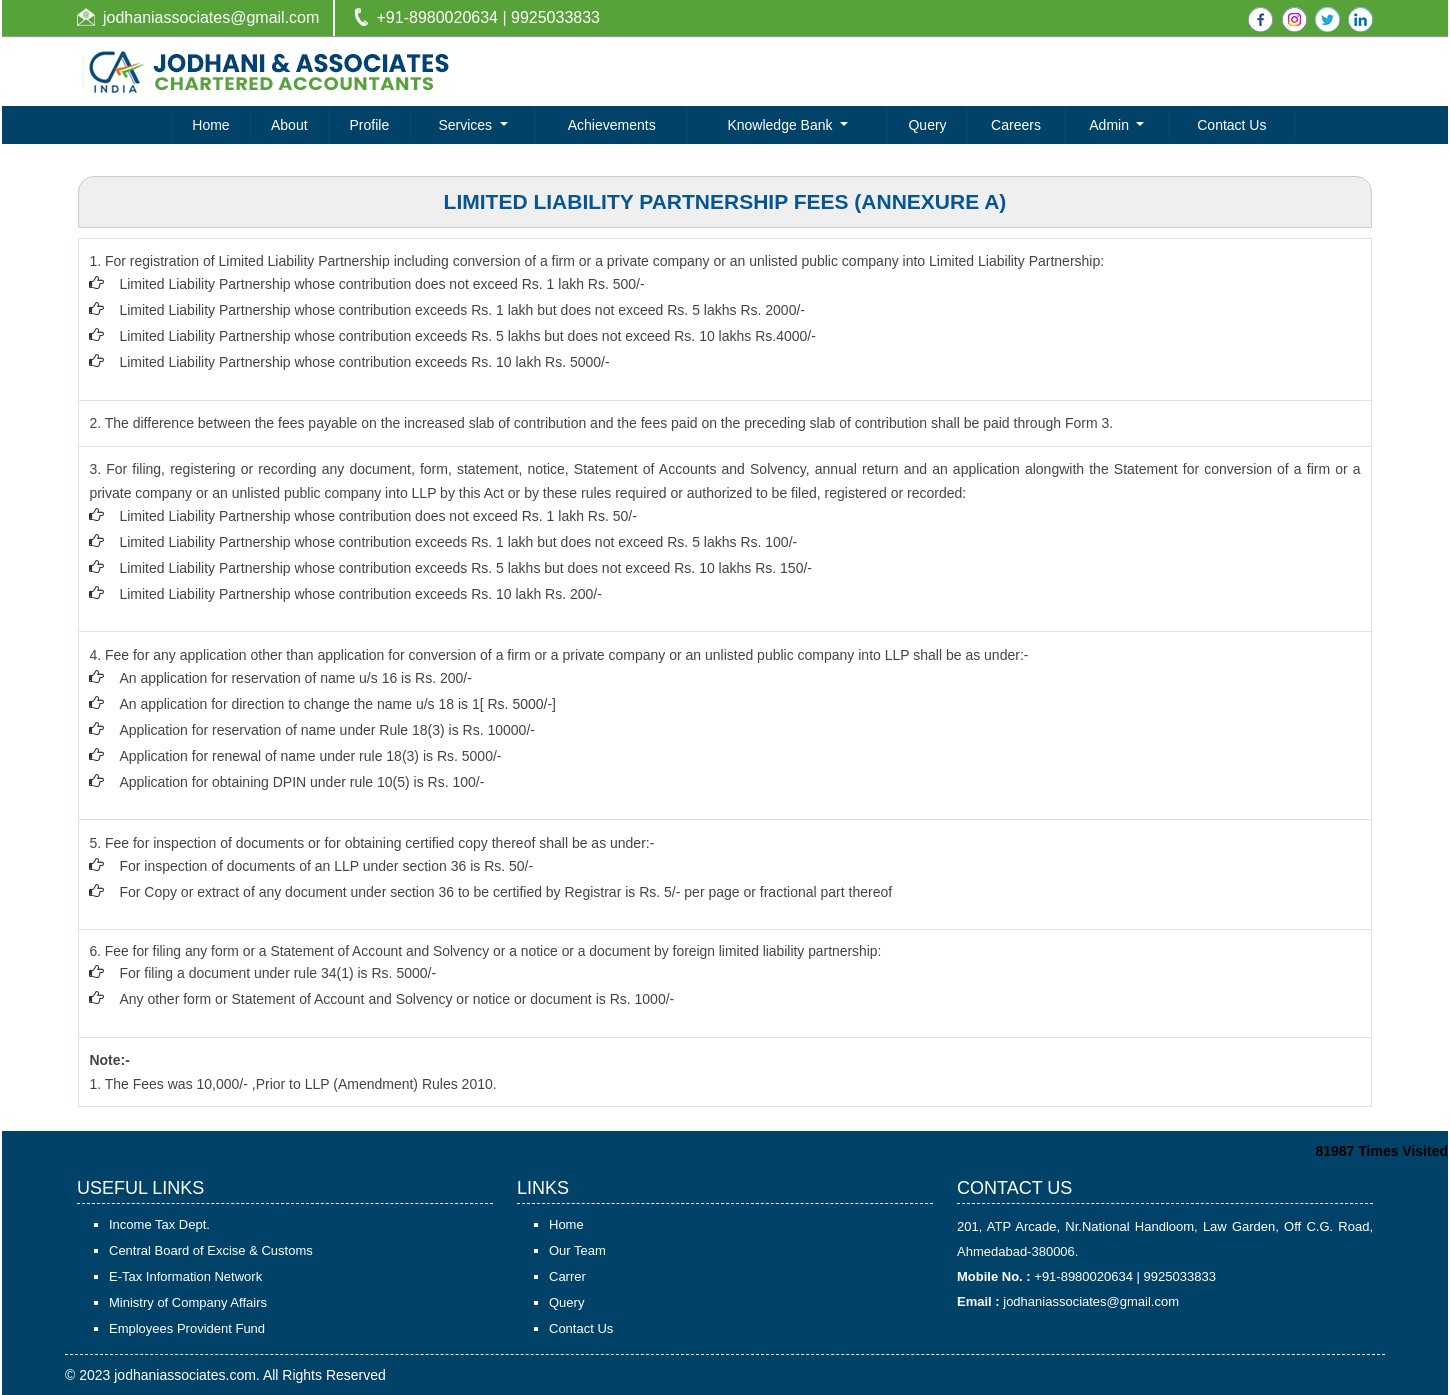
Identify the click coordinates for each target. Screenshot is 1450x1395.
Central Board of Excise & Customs (211, 1250)
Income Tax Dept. (159, 1224)
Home (210, 125)
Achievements (612, 125)
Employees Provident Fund (187, 1328)
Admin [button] (1111, 125)
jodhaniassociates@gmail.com (211, 17)
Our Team (577, 1250)
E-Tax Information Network (185, 1276)
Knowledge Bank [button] (781, 125)
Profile (370, 125)
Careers (1016, 125)
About (289, 125)
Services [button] (467, 125)
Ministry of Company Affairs (188, 1302)
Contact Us (1231, 125)
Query (927, 125)
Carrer (567, 1276)
